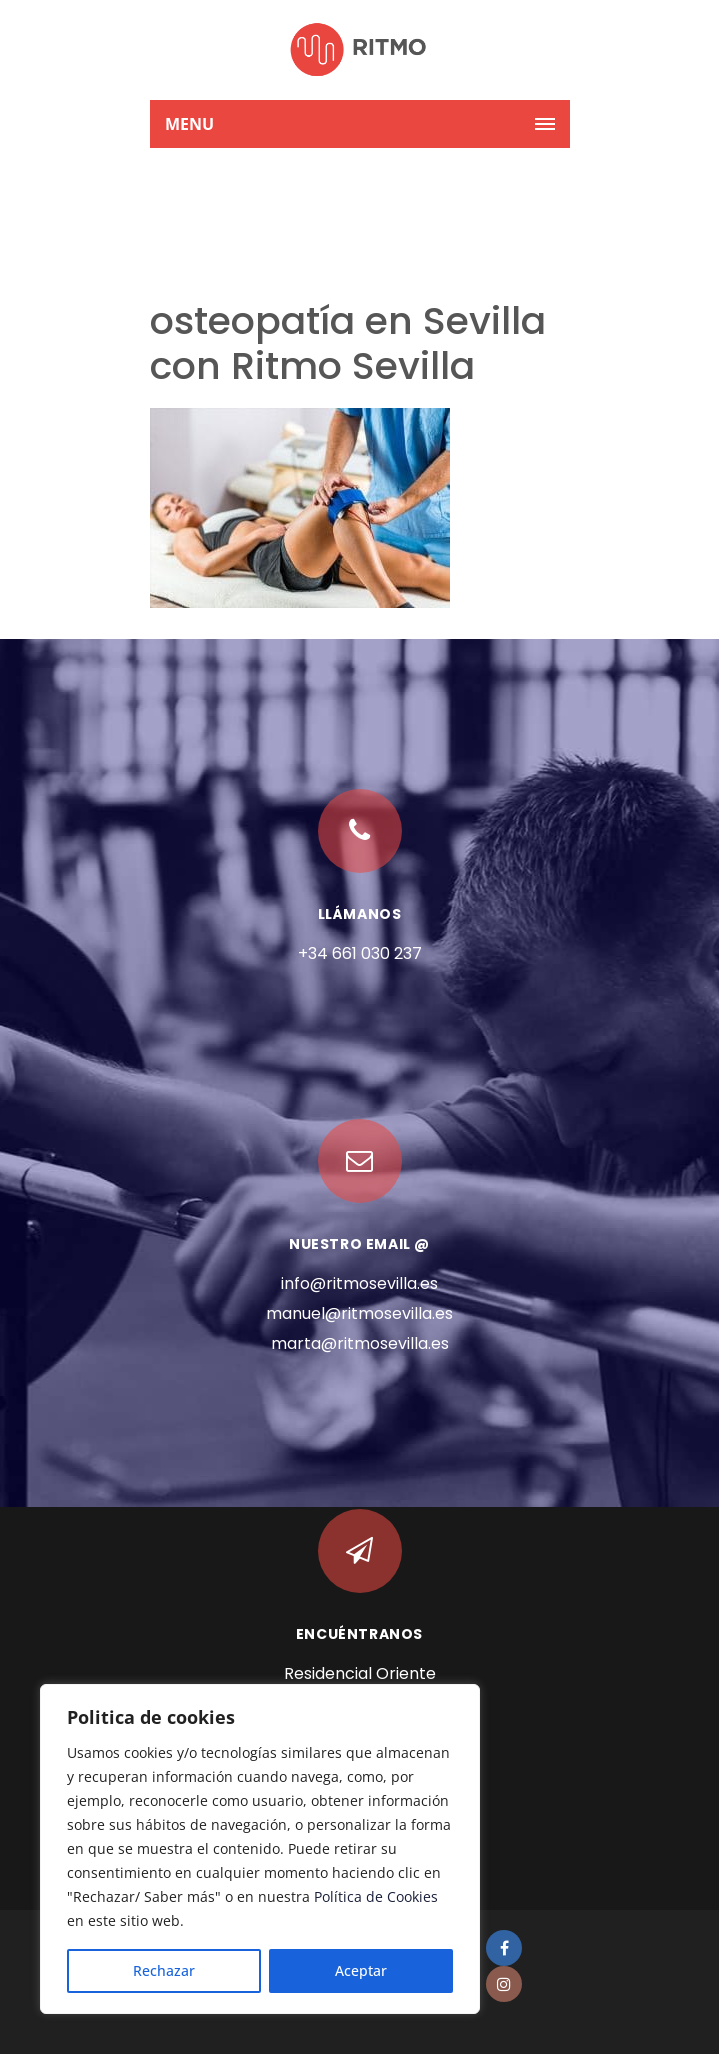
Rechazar (164, 1970)
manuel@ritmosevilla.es (359, 1313)
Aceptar (361, 1970)
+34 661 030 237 (360, 953)
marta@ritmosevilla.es (360, 1343)
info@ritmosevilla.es (359, 1283)
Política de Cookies (376, 1896)
